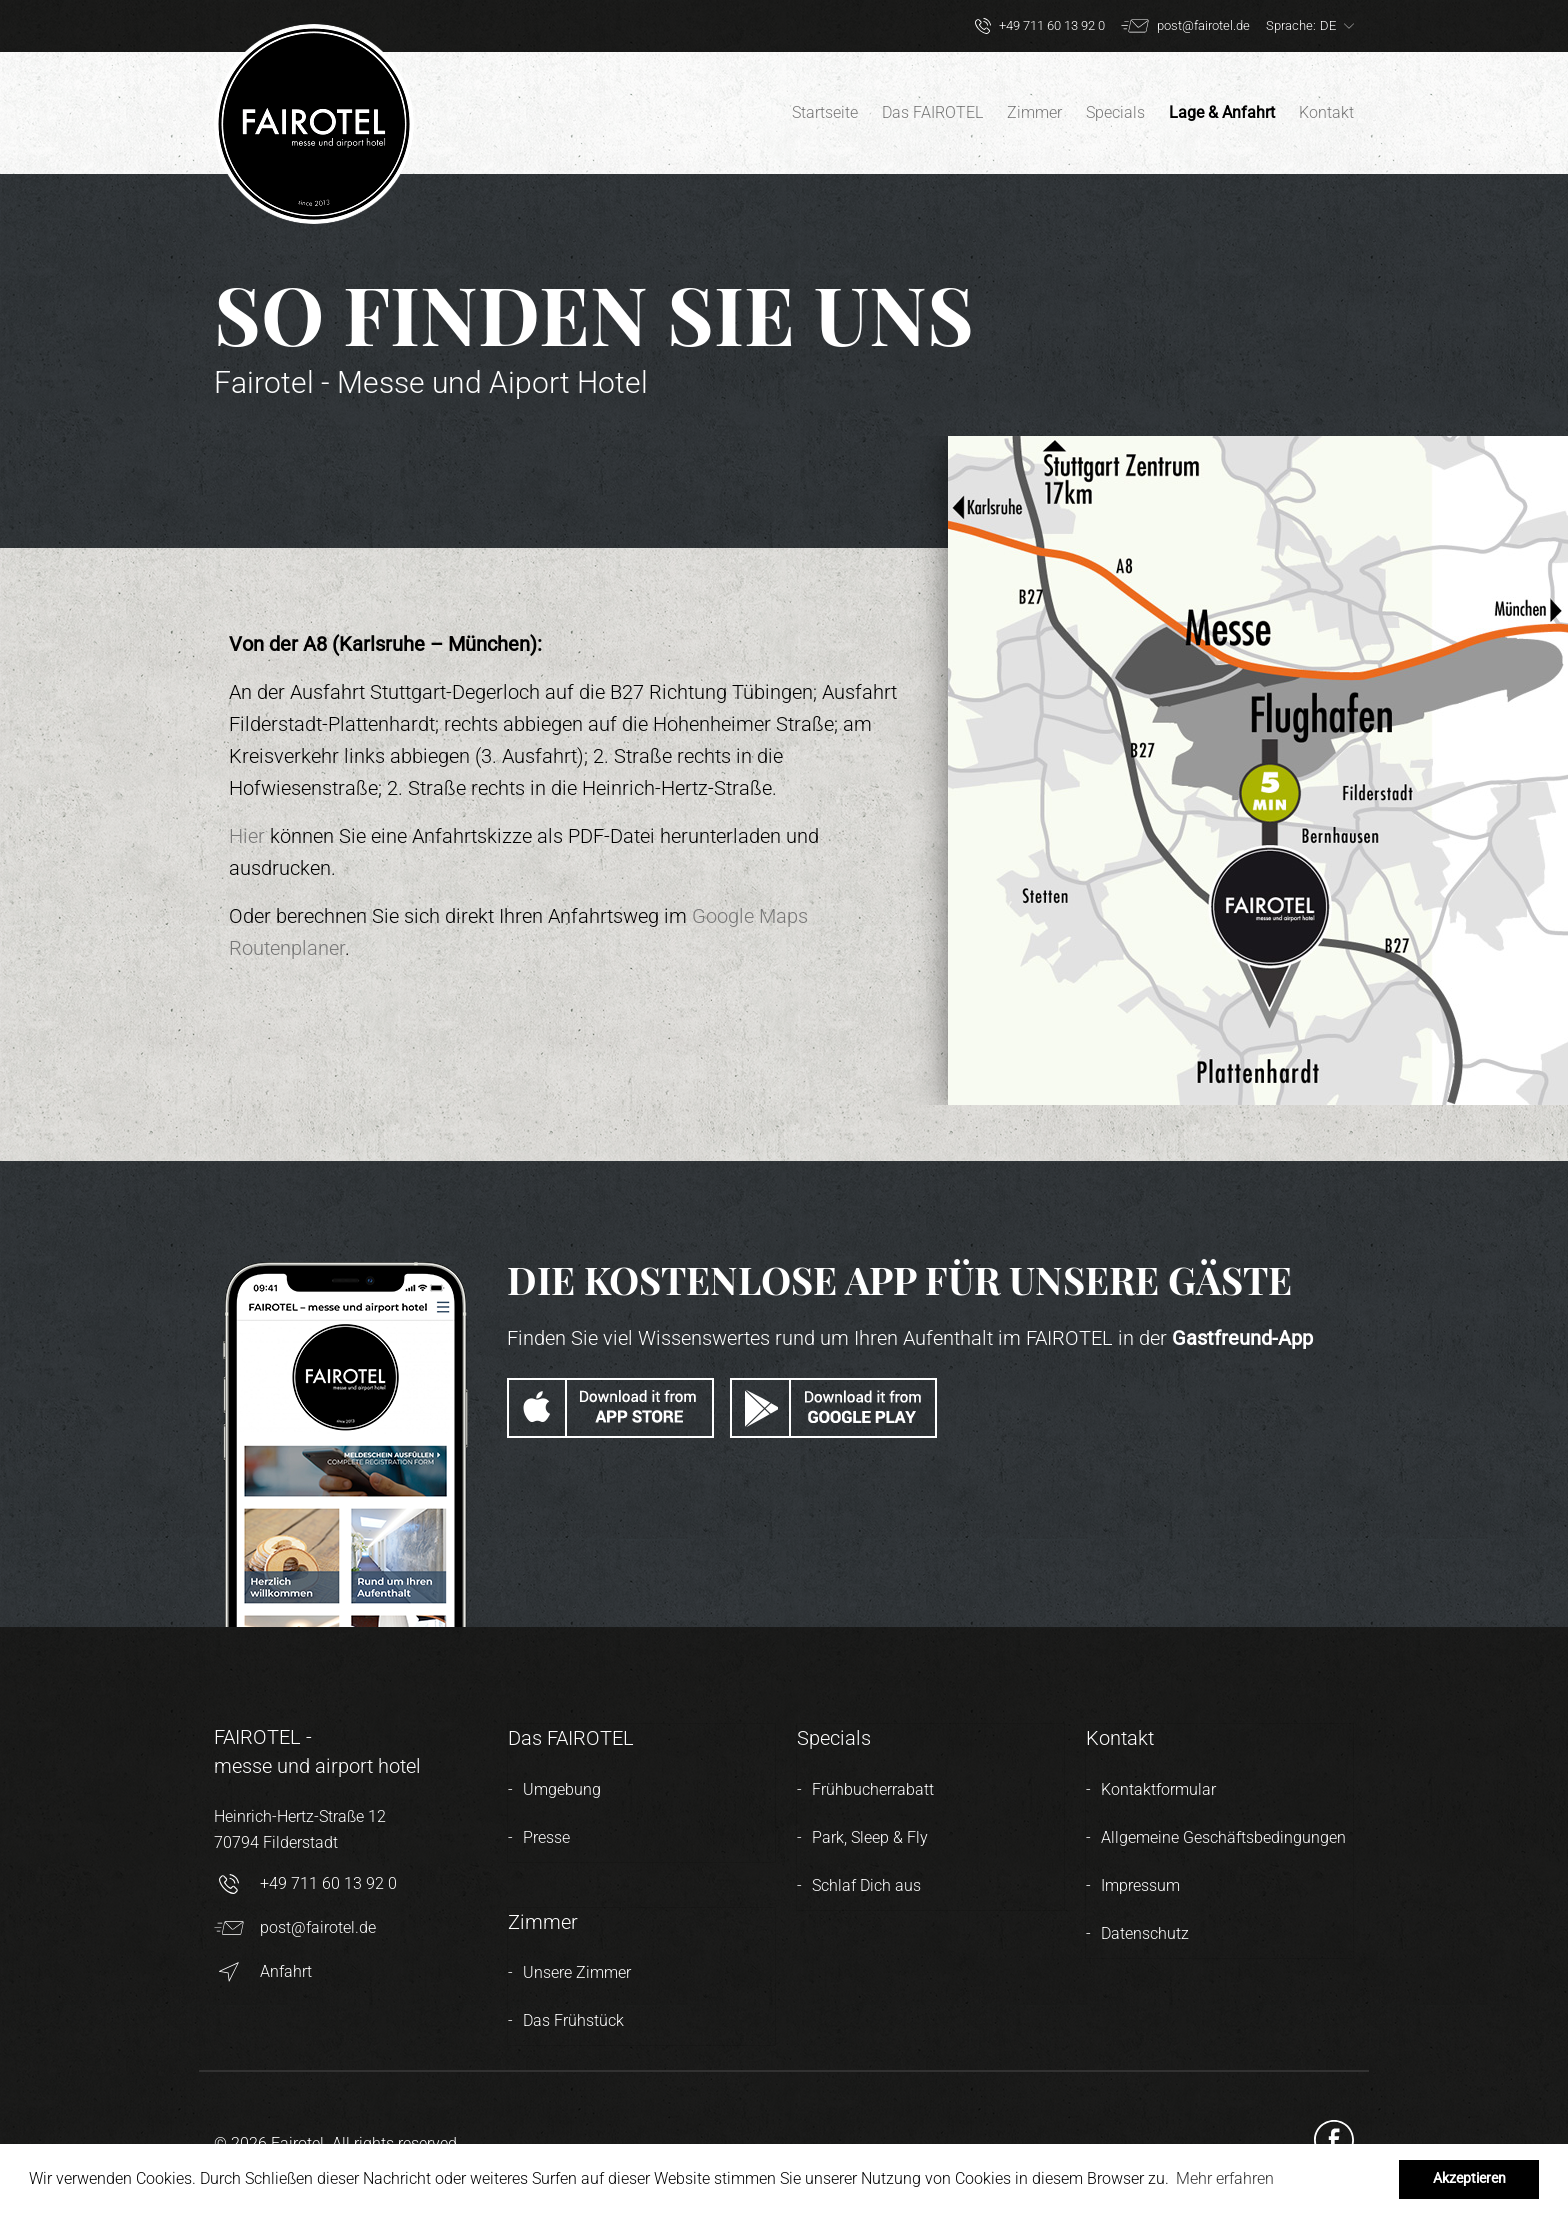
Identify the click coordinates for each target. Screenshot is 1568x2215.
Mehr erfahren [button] (1225, 2178)
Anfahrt (263, 1972)
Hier (247, 836)
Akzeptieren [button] (1469, 2178)
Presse (546, 1837)
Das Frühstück (573, 2020)
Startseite (825, 112)
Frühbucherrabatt (873, 1789)
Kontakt (1326, 112)
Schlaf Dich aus (866, 1885)
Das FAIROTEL (932, 112)
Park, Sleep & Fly (870, 1837)
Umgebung (562, 1789)
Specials (1115, 112)
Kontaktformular (1158, 1789)
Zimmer (1034, 112)
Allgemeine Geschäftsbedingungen (1223, 1837)
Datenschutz (1145, 1933)
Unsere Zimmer (577, 1972)
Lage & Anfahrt (1222, 112)
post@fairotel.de (295, 1928)
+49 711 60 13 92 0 (305, 1884)
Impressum (1140, 1885)
